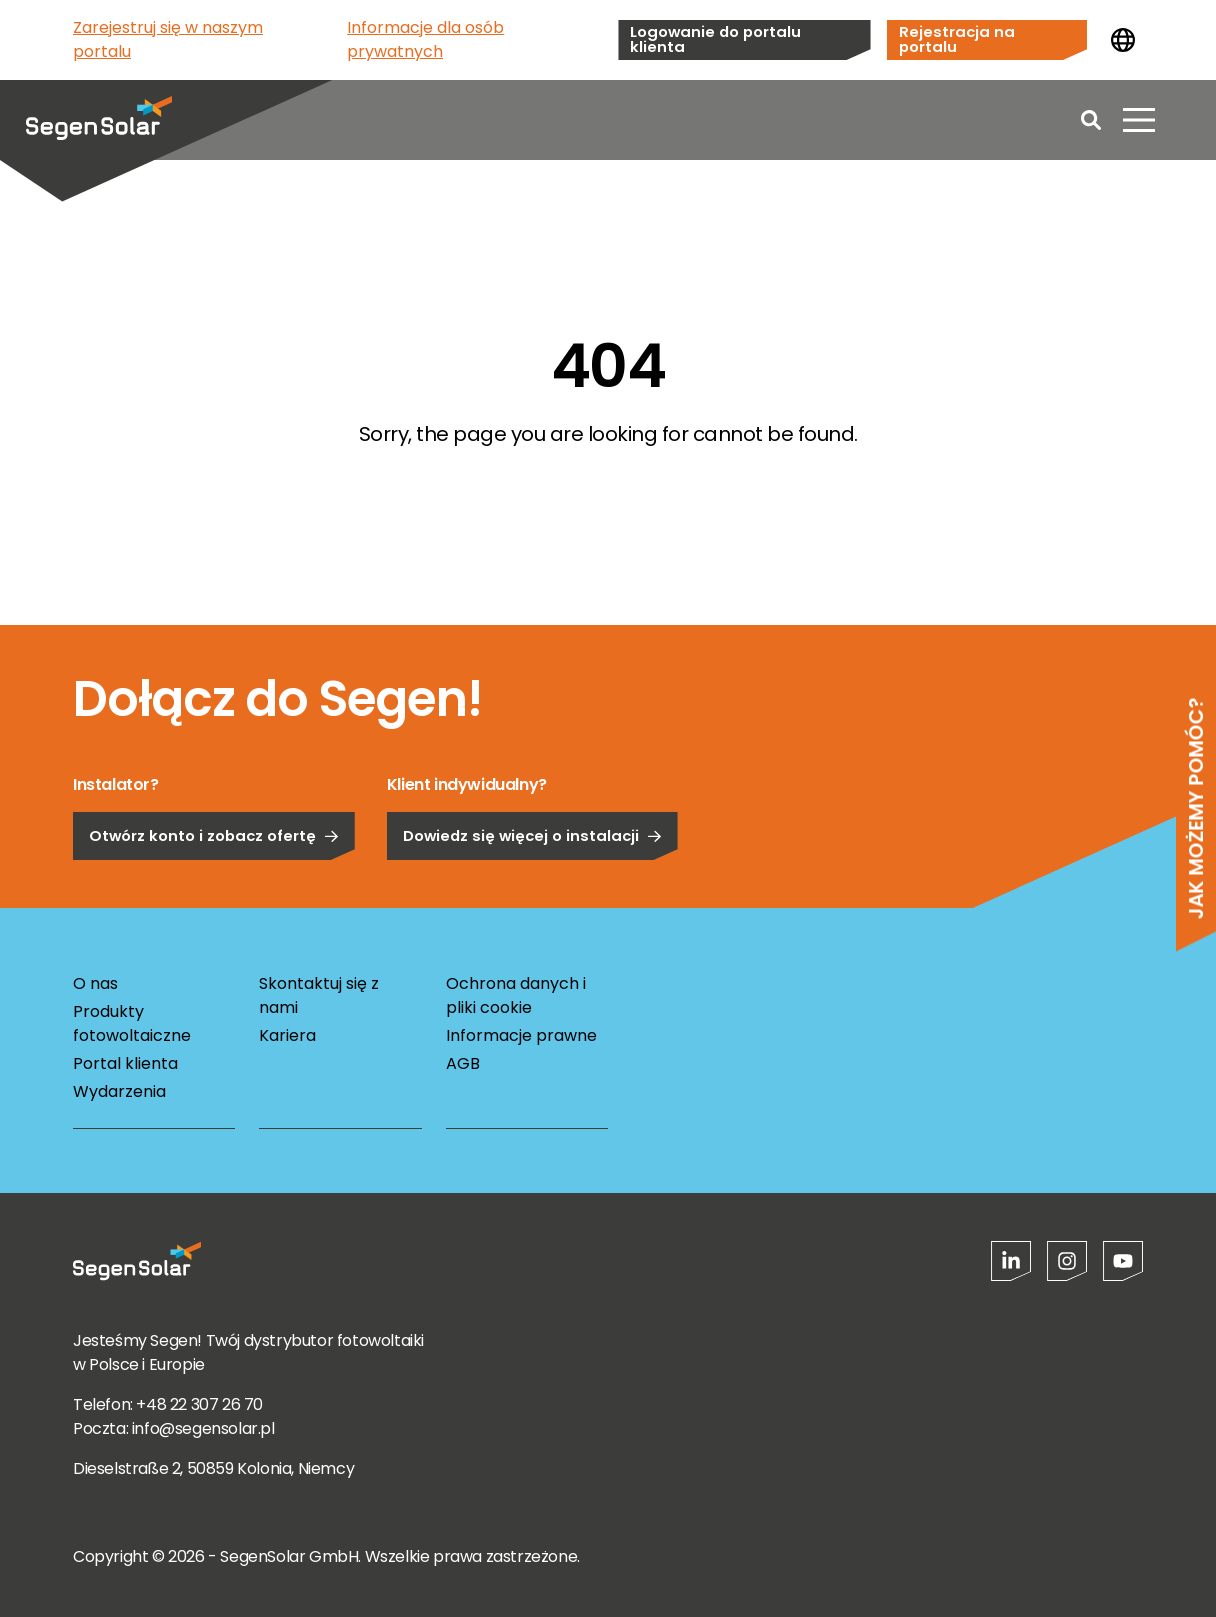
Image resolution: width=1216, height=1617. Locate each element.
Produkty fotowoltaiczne (132, 1023)
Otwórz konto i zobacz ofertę (214, 886)
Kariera (287, 1035)
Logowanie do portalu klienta (715, 39)
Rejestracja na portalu (957, 39)
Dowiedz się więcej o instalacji (532, 886)
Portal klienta (125, 1063)
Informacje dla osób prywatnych (425, 39)
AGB (463, 1063)
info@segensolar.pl (203, 1428)
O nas (95, 983)
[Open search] (1091, 120)
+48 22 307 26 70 (199, 1404)
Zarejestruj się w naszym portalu (168, 39)
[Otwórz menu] (1139, 120)
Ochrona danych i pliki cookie (516, 995)
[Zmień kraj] (1123, 40)
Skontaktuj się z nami (319, 995)
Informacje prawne (521, 1035)
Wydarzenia (119, 1091)
